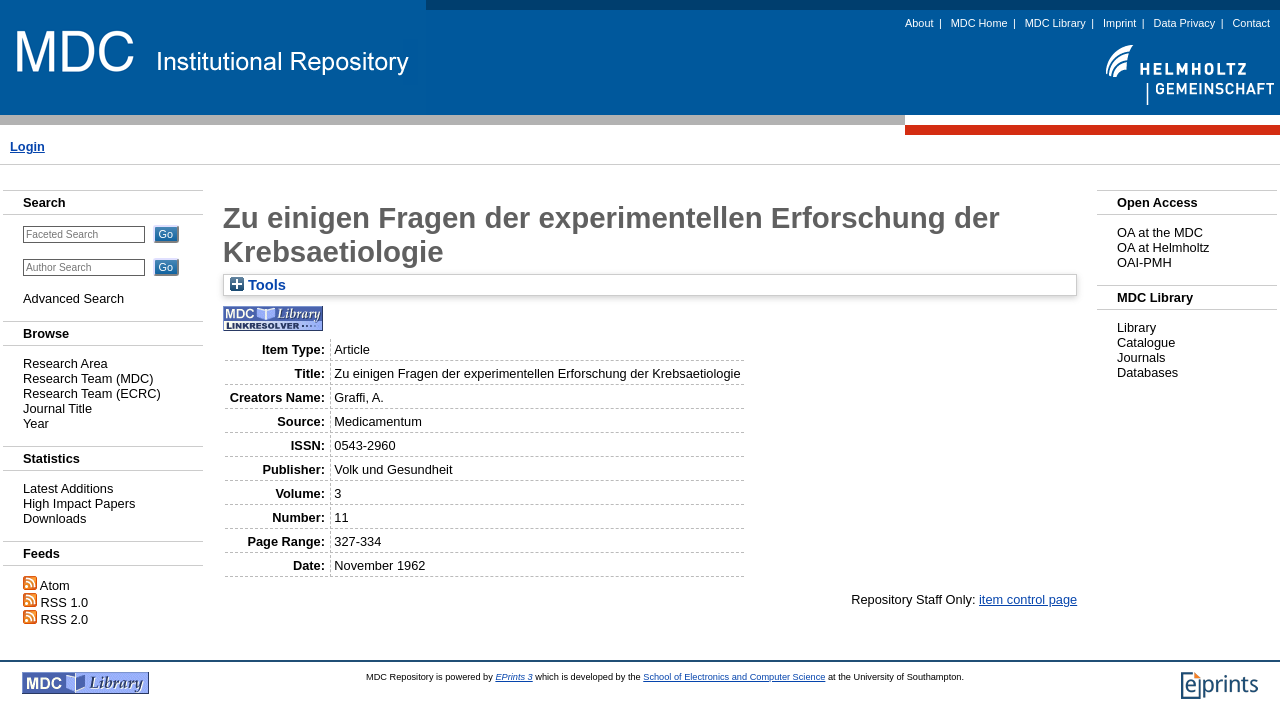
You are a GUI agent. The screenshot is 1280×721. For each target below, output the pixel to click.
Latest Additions (68, 488)
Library (1136, 327)
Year (36, 423)
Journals (1141, 357)
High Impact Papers (79, 503)
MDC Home (979, 23)
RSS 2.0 (65, 619)
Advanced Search (73, 298)
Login (27, 146)
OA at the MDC (1160, 232)
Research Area (65, 363)
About (919, 23)
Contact (1251, 23)
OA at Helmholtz (1163, 247)
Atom (55, 585)
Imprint (1119, 23)
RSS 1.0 (65, 602)
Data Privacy (1185, 23)
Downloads (54, 518)
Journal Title (57, 408)
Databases (1147, 372)
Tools (258, 285)
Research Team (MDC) (88, 378)
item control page (1028, 599)
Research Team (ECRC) (92, 393)
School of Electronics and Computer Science (734, 677)
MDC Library (1055, 23)
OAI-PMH (1144, 262)
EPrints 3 (513, 677)
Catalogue (1146, 342)
